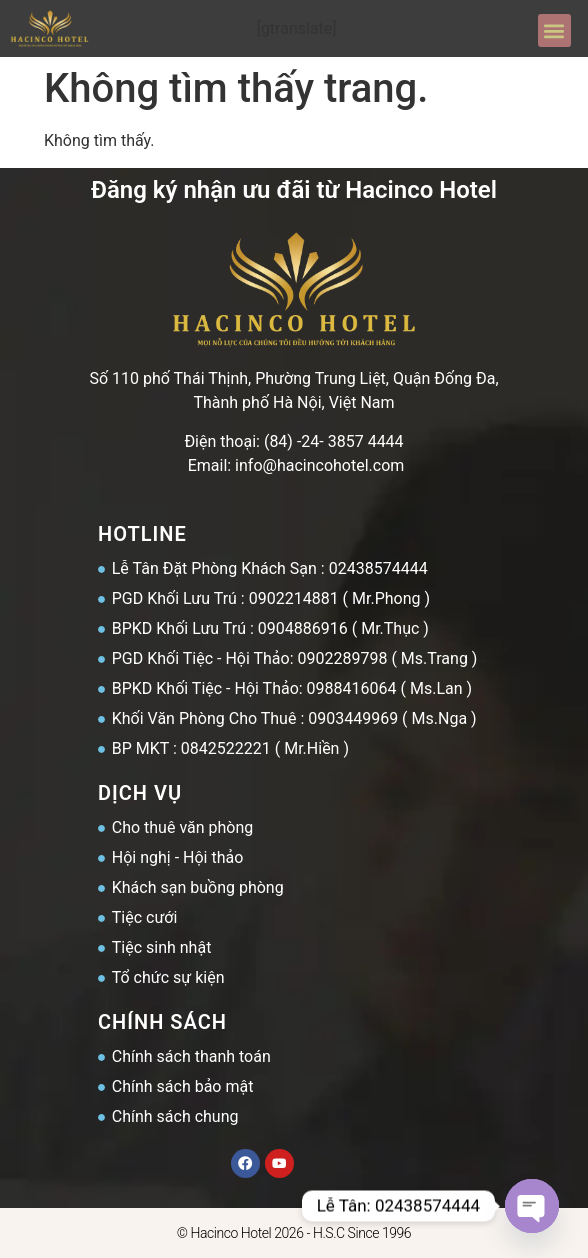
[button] (554, 30)
